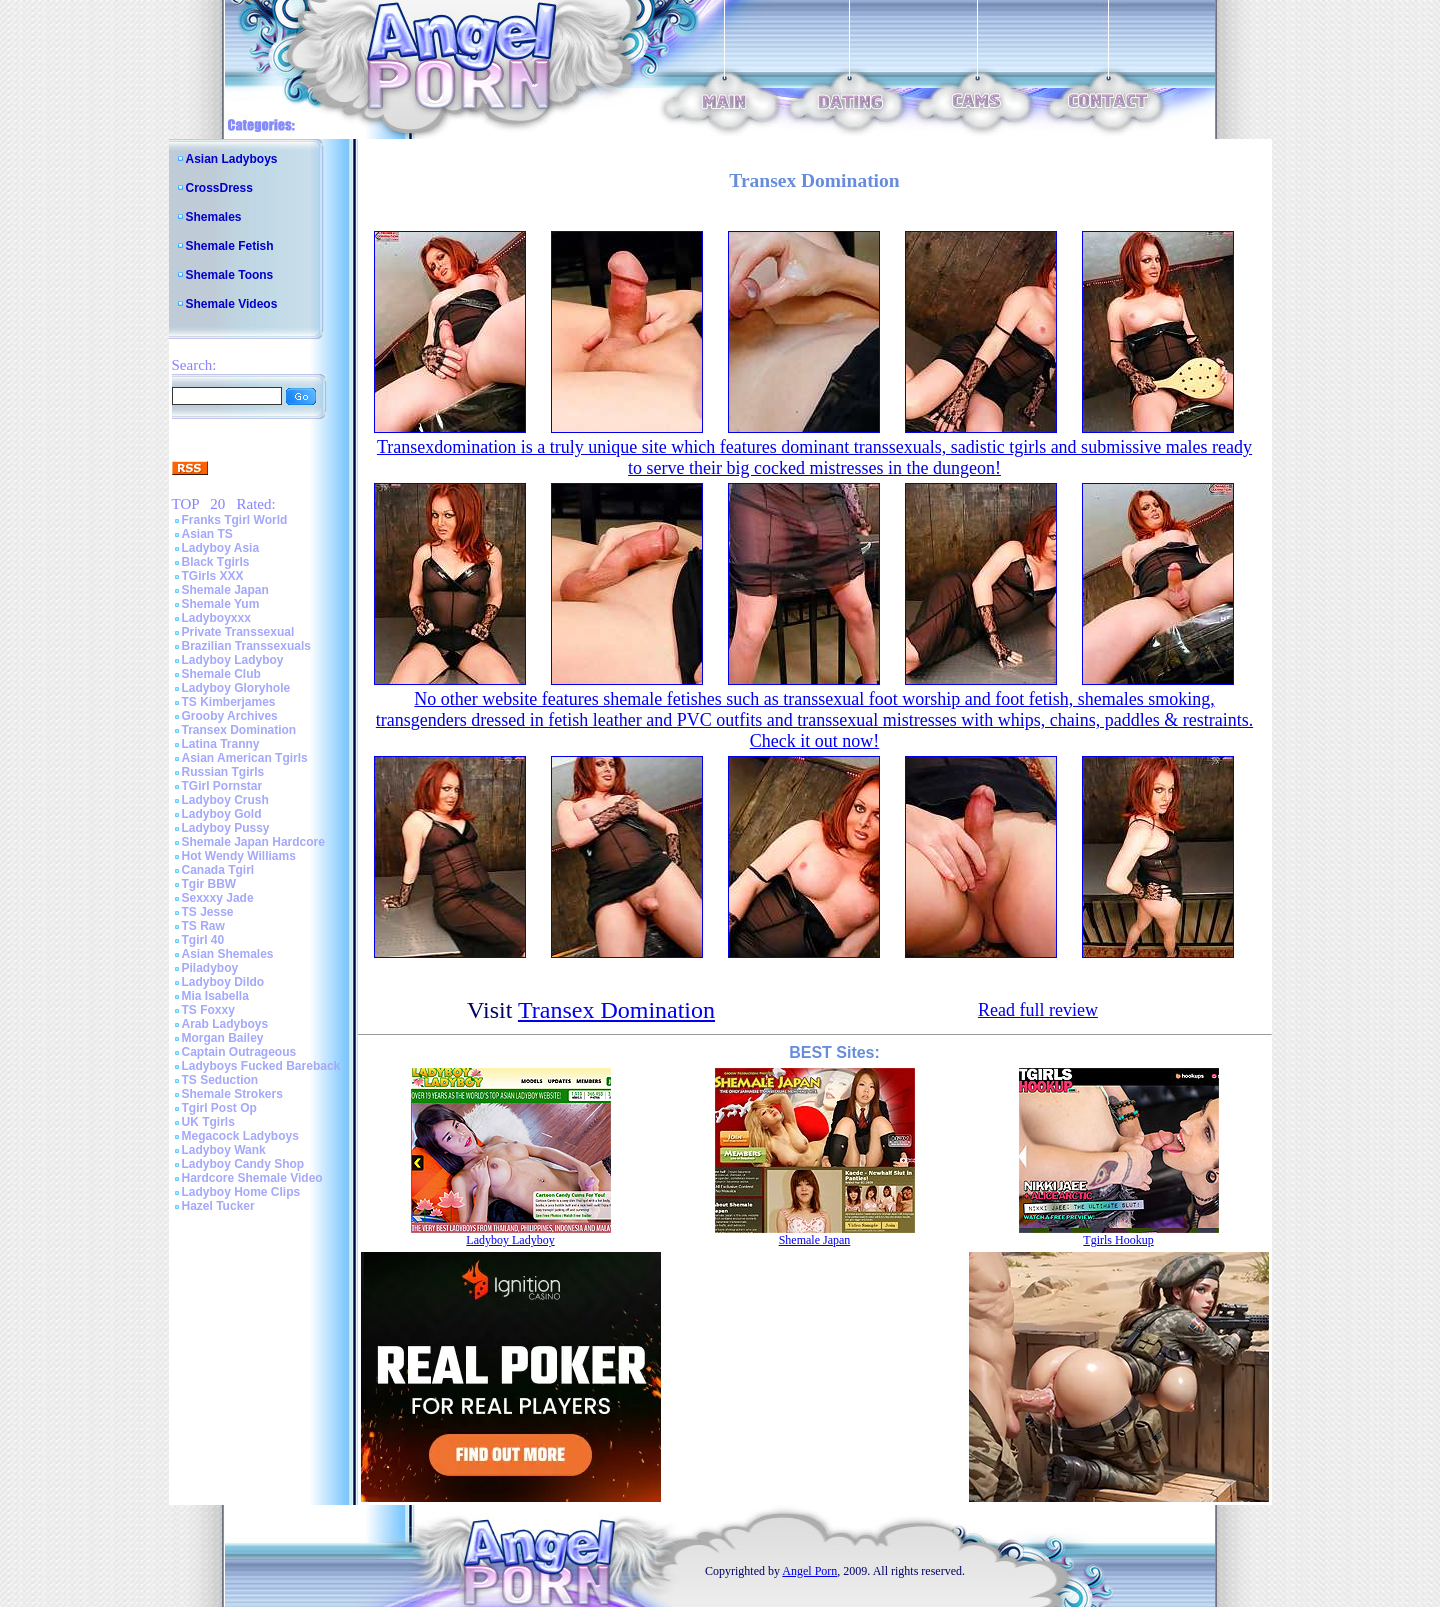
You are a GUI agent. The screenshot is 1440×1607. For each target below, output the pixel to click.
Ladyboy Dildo (223, 982)
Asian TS (207, 534)
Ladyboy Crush (225, 800)
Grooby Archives (230, 716)
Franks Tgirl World (235, 520)
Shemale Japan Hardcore (253, 842)
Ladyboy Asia (221, 548)
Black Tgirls (216, 562)
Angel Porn (809, 1571)
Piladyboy (210, 968)
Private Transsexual (238, 632)
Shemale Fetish (230, 246)
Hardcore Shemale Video (252, 1178)
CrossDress (219, 188)
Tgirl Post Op (219, 1108)
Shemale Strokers (232, 1094)
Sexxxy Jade (218, 898)
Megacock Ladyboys (240, 1136)
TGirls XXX (213, 576)
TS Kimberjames (229, 702)
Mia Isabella (215, 996)
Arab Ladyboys (225, 1024)
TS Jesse (208, 912)
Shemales (214, 217)
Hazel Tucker (218, 1206)
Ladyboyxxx (216, 618)
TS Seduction (220, 1080)
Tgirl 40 (203, 940)
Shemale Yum (221, 604)
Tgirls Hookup (1118, 1240)
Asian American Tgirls (245, 758)
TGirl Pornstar (222, 786)
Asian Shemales (228, 954)
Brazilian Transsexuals (246, 646)
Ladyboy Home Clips (241, 1192)
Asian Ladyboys (232, 159)
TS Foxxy (208, 1010)
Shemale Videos (232, 304)
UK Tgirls (208, 1122)
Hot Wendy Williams (239, 856)
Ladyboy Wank (224, 1150)
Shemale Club (221, 674)
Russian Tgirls (223, 772)
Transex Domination (239, 730)
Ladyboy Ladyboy (233, 660)
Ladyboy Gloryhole (236, 688)
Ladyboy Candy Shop (243, 1164)
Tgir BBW (209, 884)
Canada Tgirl (218, 870)
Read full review (1038, 1010)
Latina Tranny (221, 744)
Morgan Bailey (223, 1038)
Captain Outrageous (239, 1052)
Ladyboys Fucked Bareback (261, 1066)
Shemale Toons (230, 275)
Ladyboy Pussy (226, 828)
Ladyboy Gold (222, 814)
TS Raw (203, 926)
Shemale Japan (225, 590)
